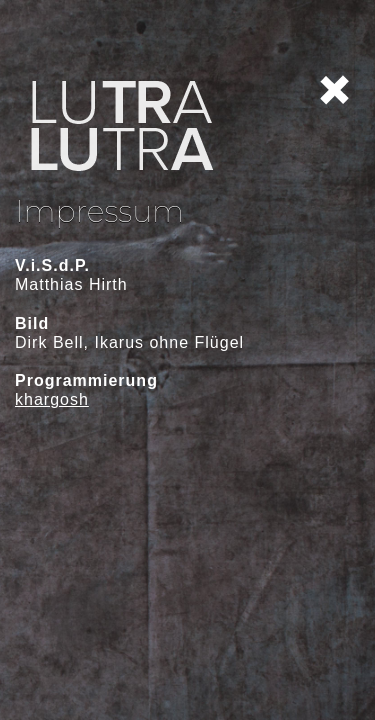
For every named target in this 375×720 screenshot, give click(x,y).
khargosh (52, 399)
